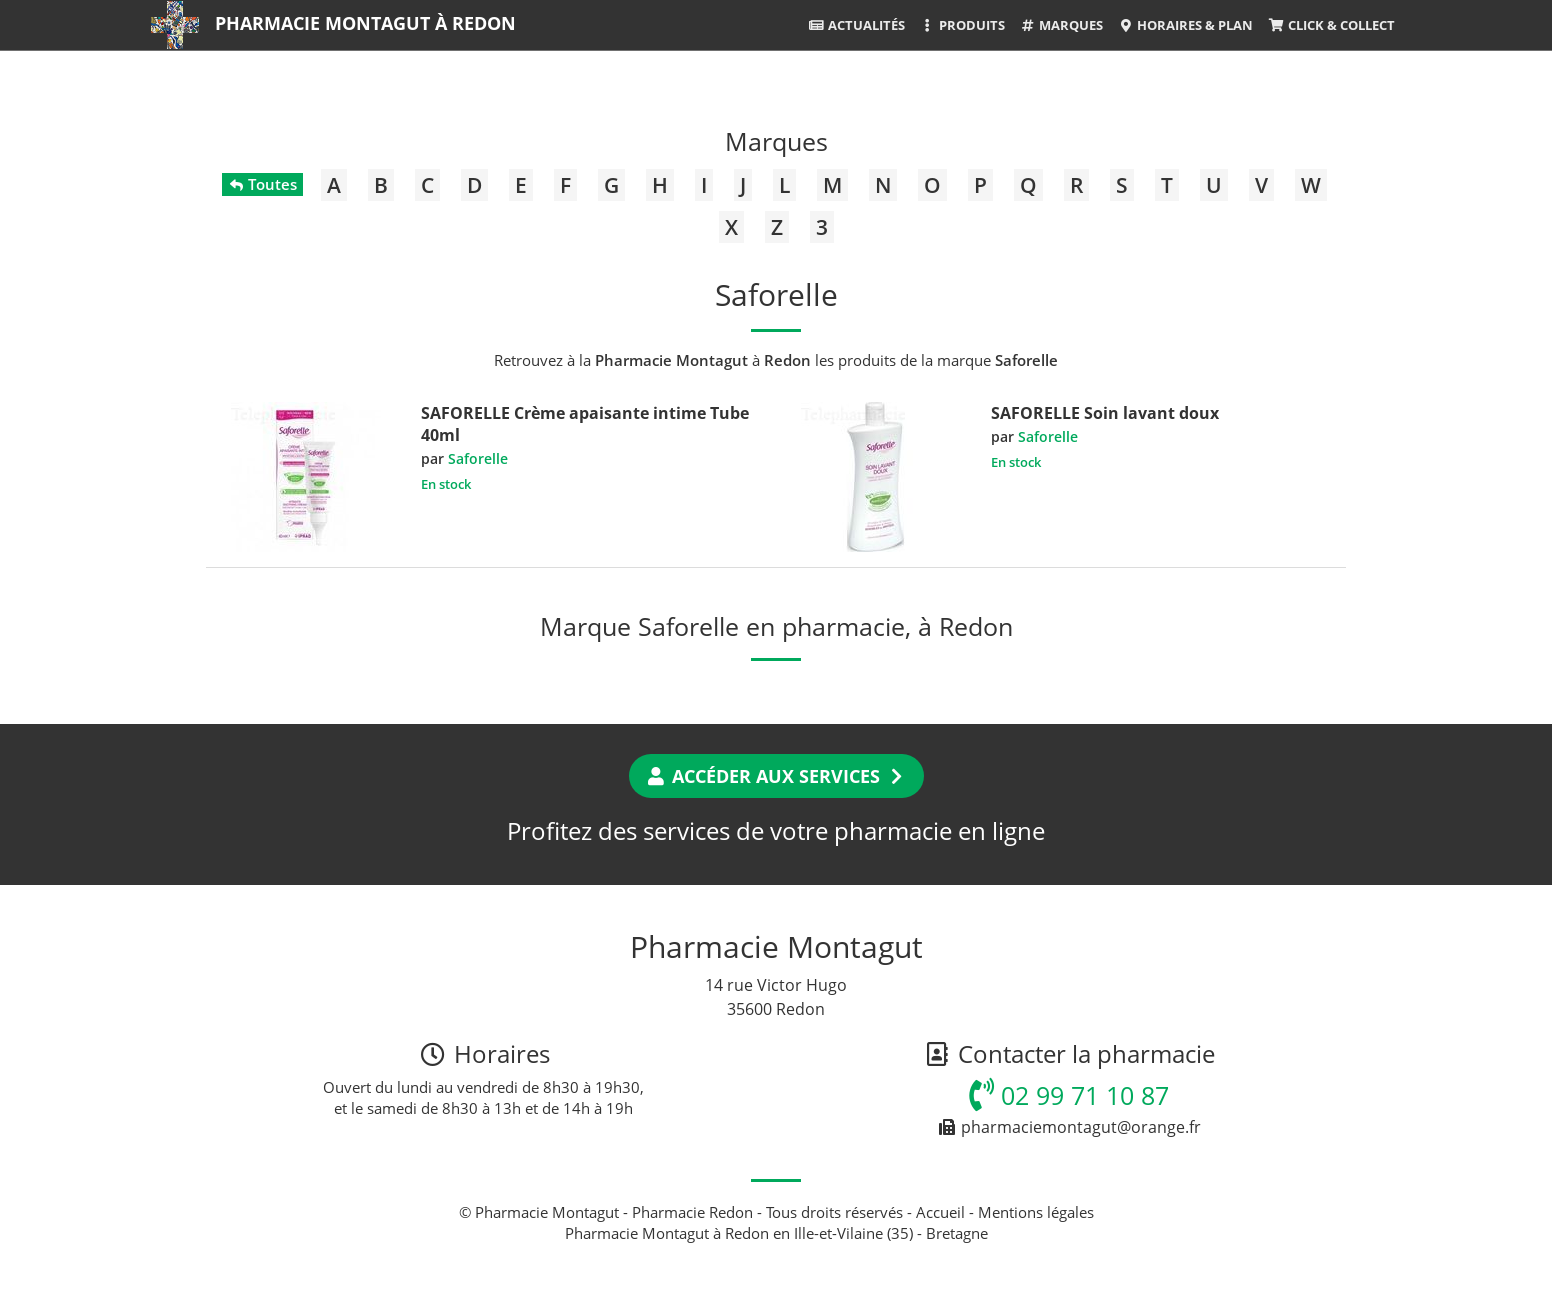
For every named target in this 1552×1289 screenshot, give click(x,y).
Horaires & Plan (1185, 25)
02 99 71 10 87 (1069, 1095)
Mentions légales (1036, 1212)
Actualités (856, 25)
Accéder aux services (776, 776)
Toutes (262, 184)
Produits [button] (962, 25)
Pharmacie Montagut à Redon (365, 23)
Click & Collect (1331, 25)
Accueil (940, 1212)
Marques (1061, 25)
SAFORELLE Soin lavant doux (1105, 413)
